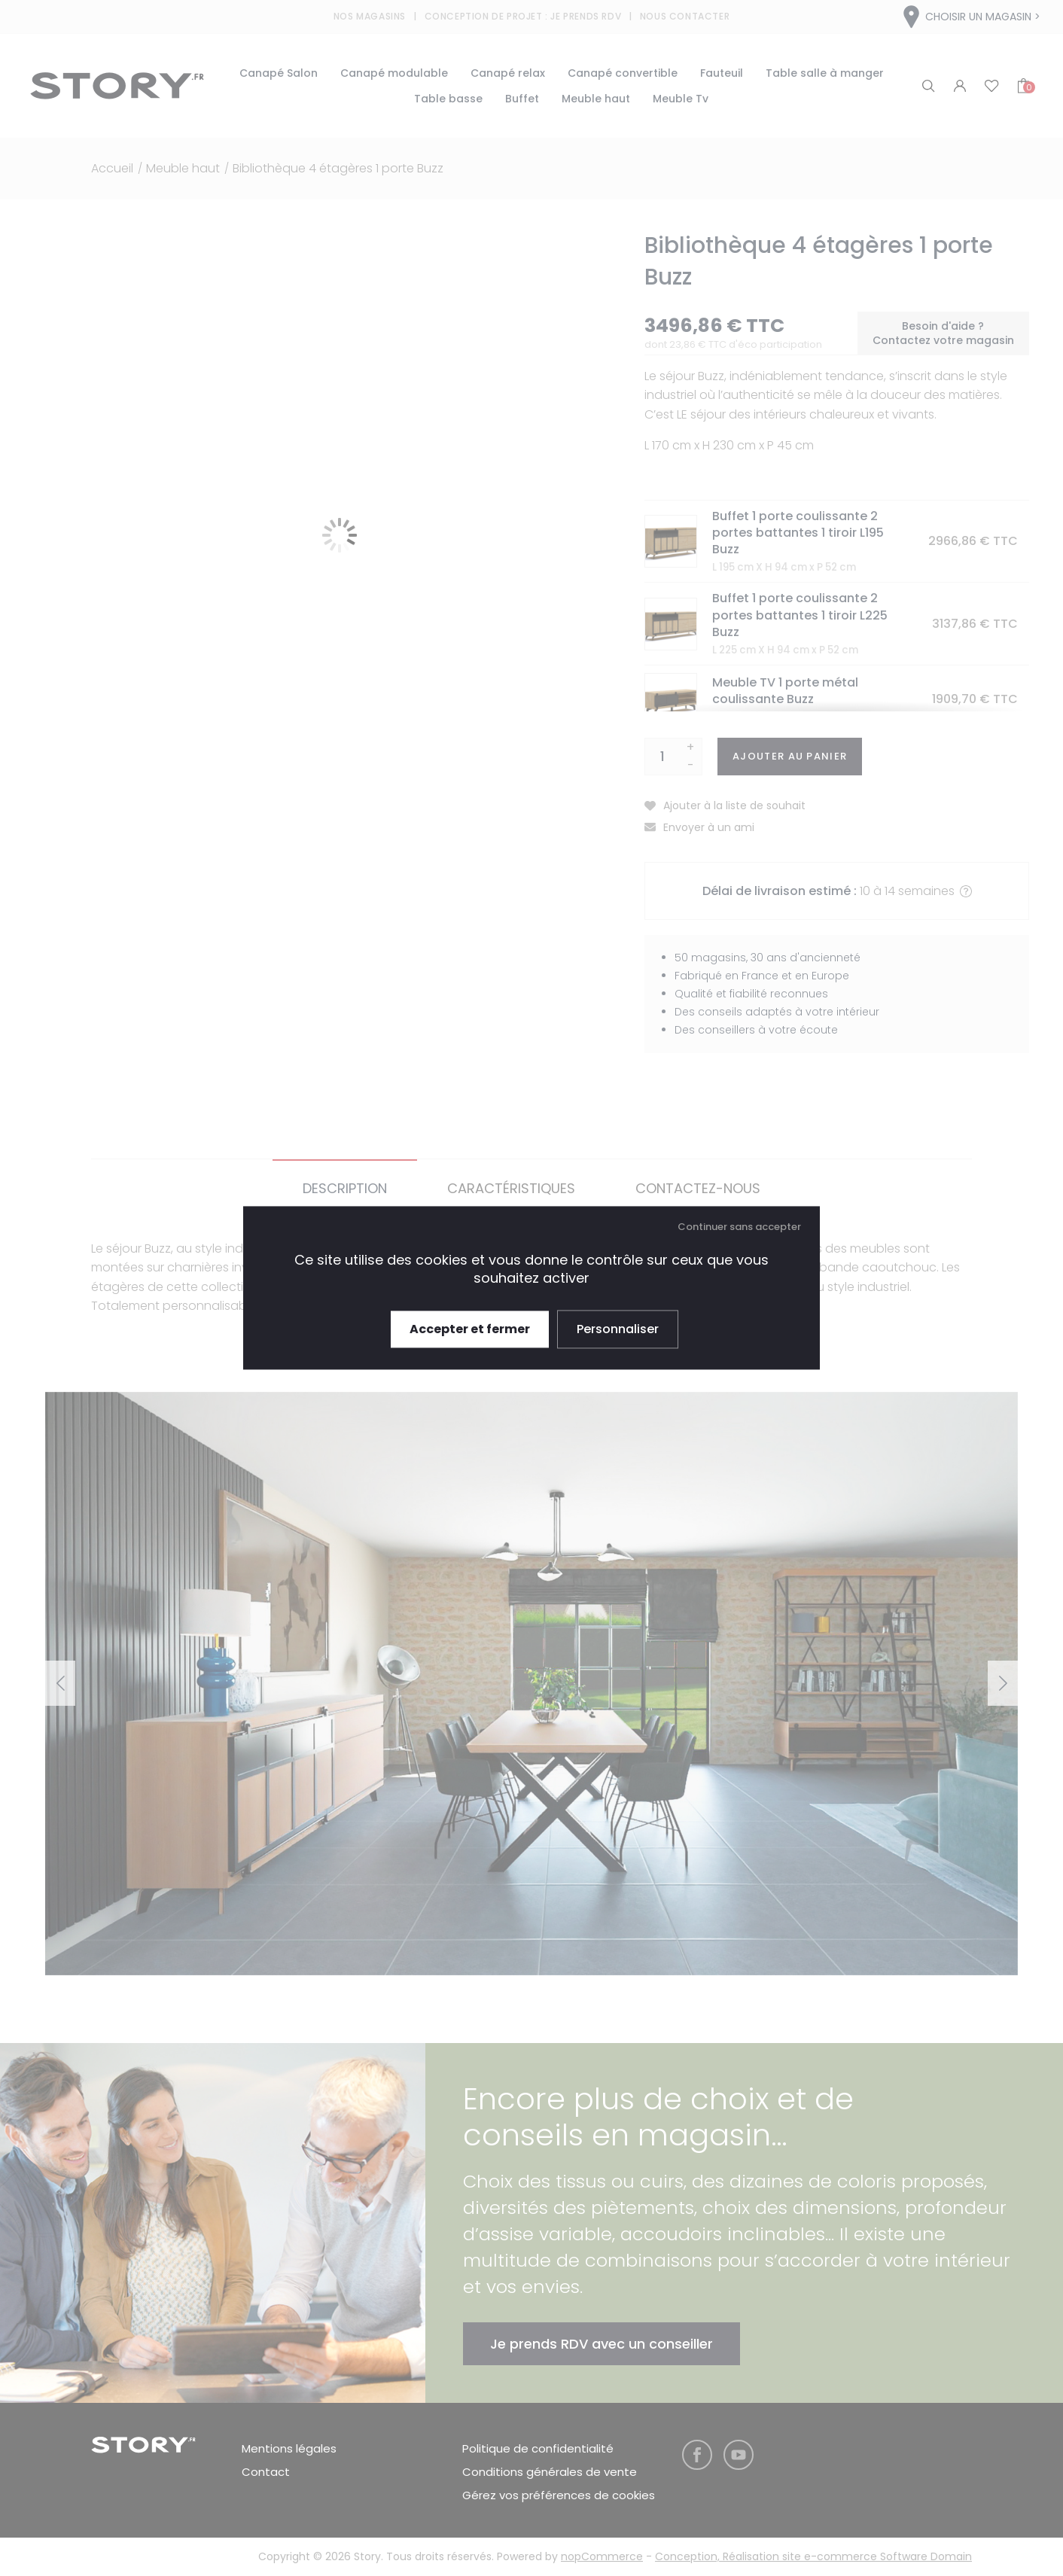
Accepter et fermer (470, 1329)
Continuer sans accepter (739, 1226)
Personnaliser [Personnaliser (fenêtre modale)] (618, 1329)
